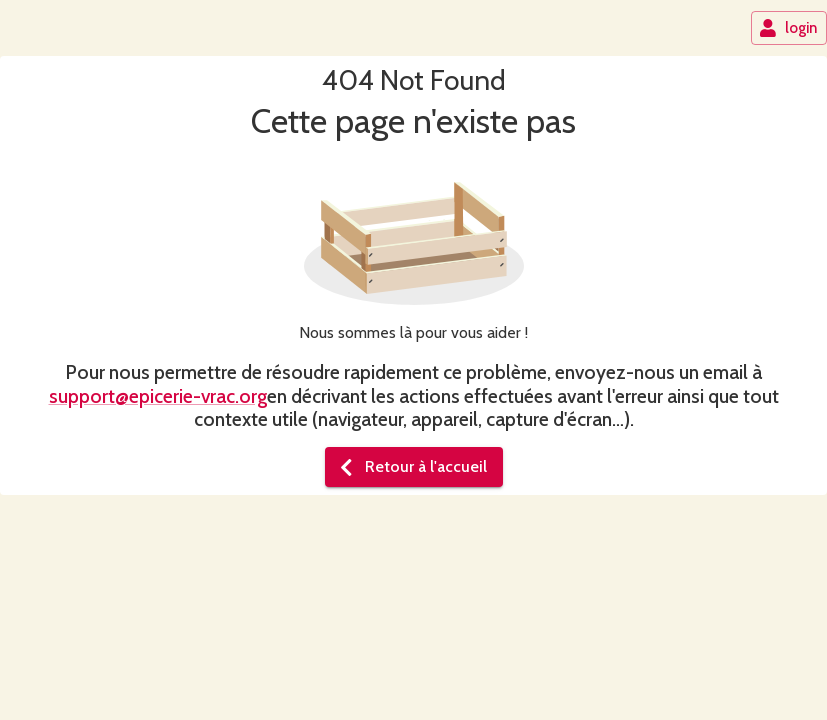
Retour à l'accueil (412, 467)
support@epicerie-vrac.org (158, 396)
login (788, 28)
